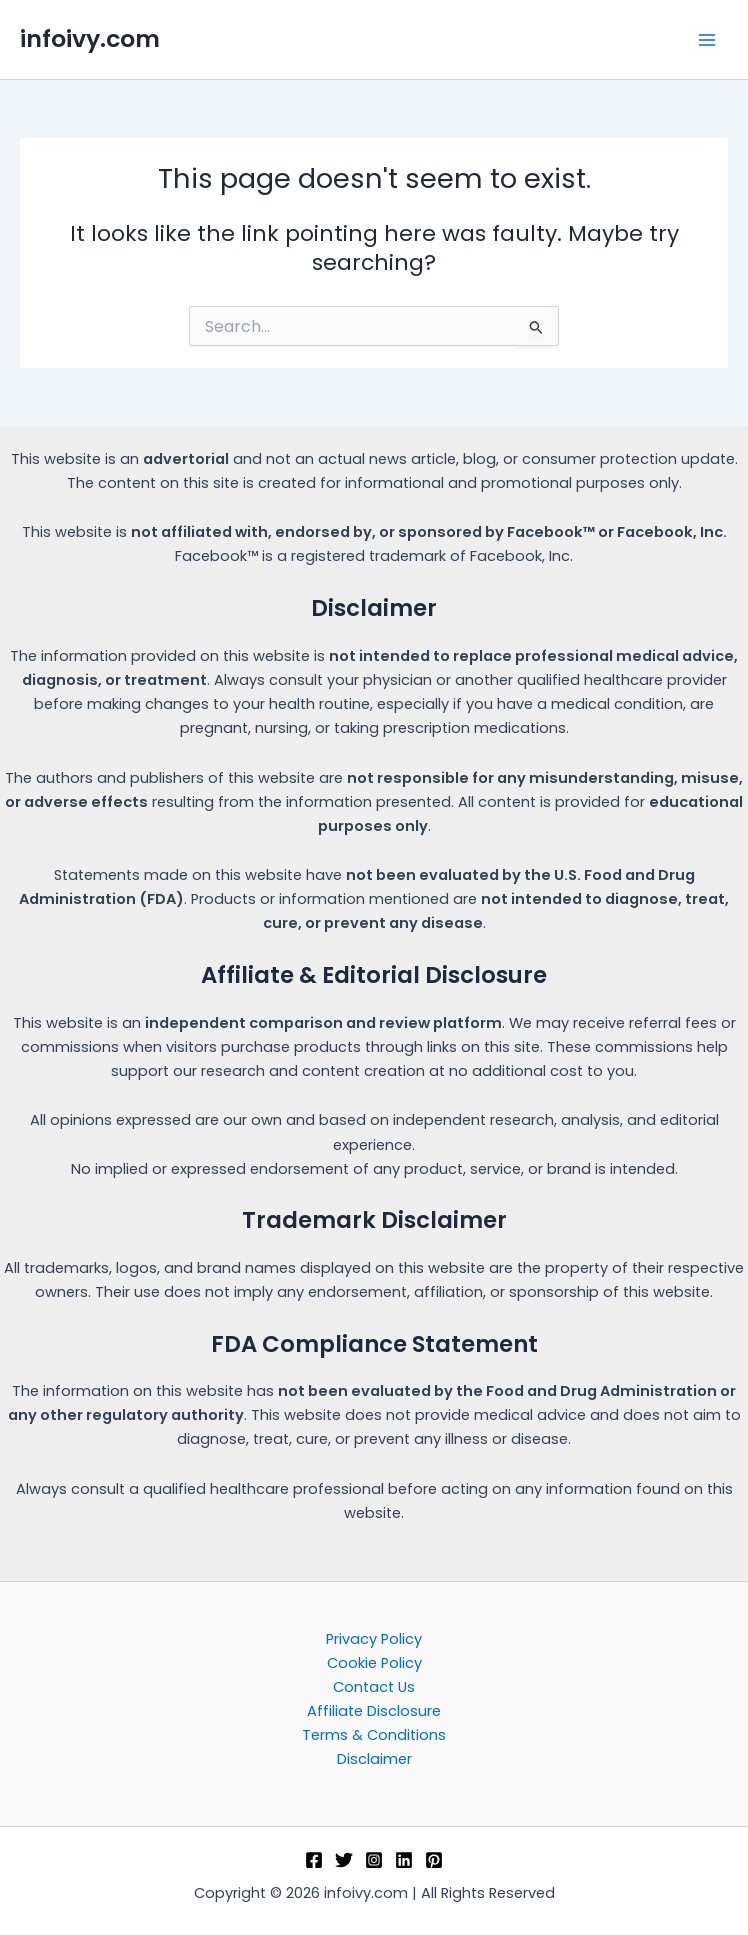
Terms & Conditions (374, 1735)
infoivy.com (90, 38)
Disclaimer (374, 1759)
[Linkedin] (404, 1860)
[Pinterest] (434, 1860)
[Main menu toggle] (707, 40)
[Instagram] (374, 1860)
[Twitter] (344, 1860)
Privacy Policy (374, 1639)
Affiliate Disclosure (374, 1711)
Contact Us (374, 1687)
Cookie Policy (374, 1663)
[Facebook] (314, 1860)
